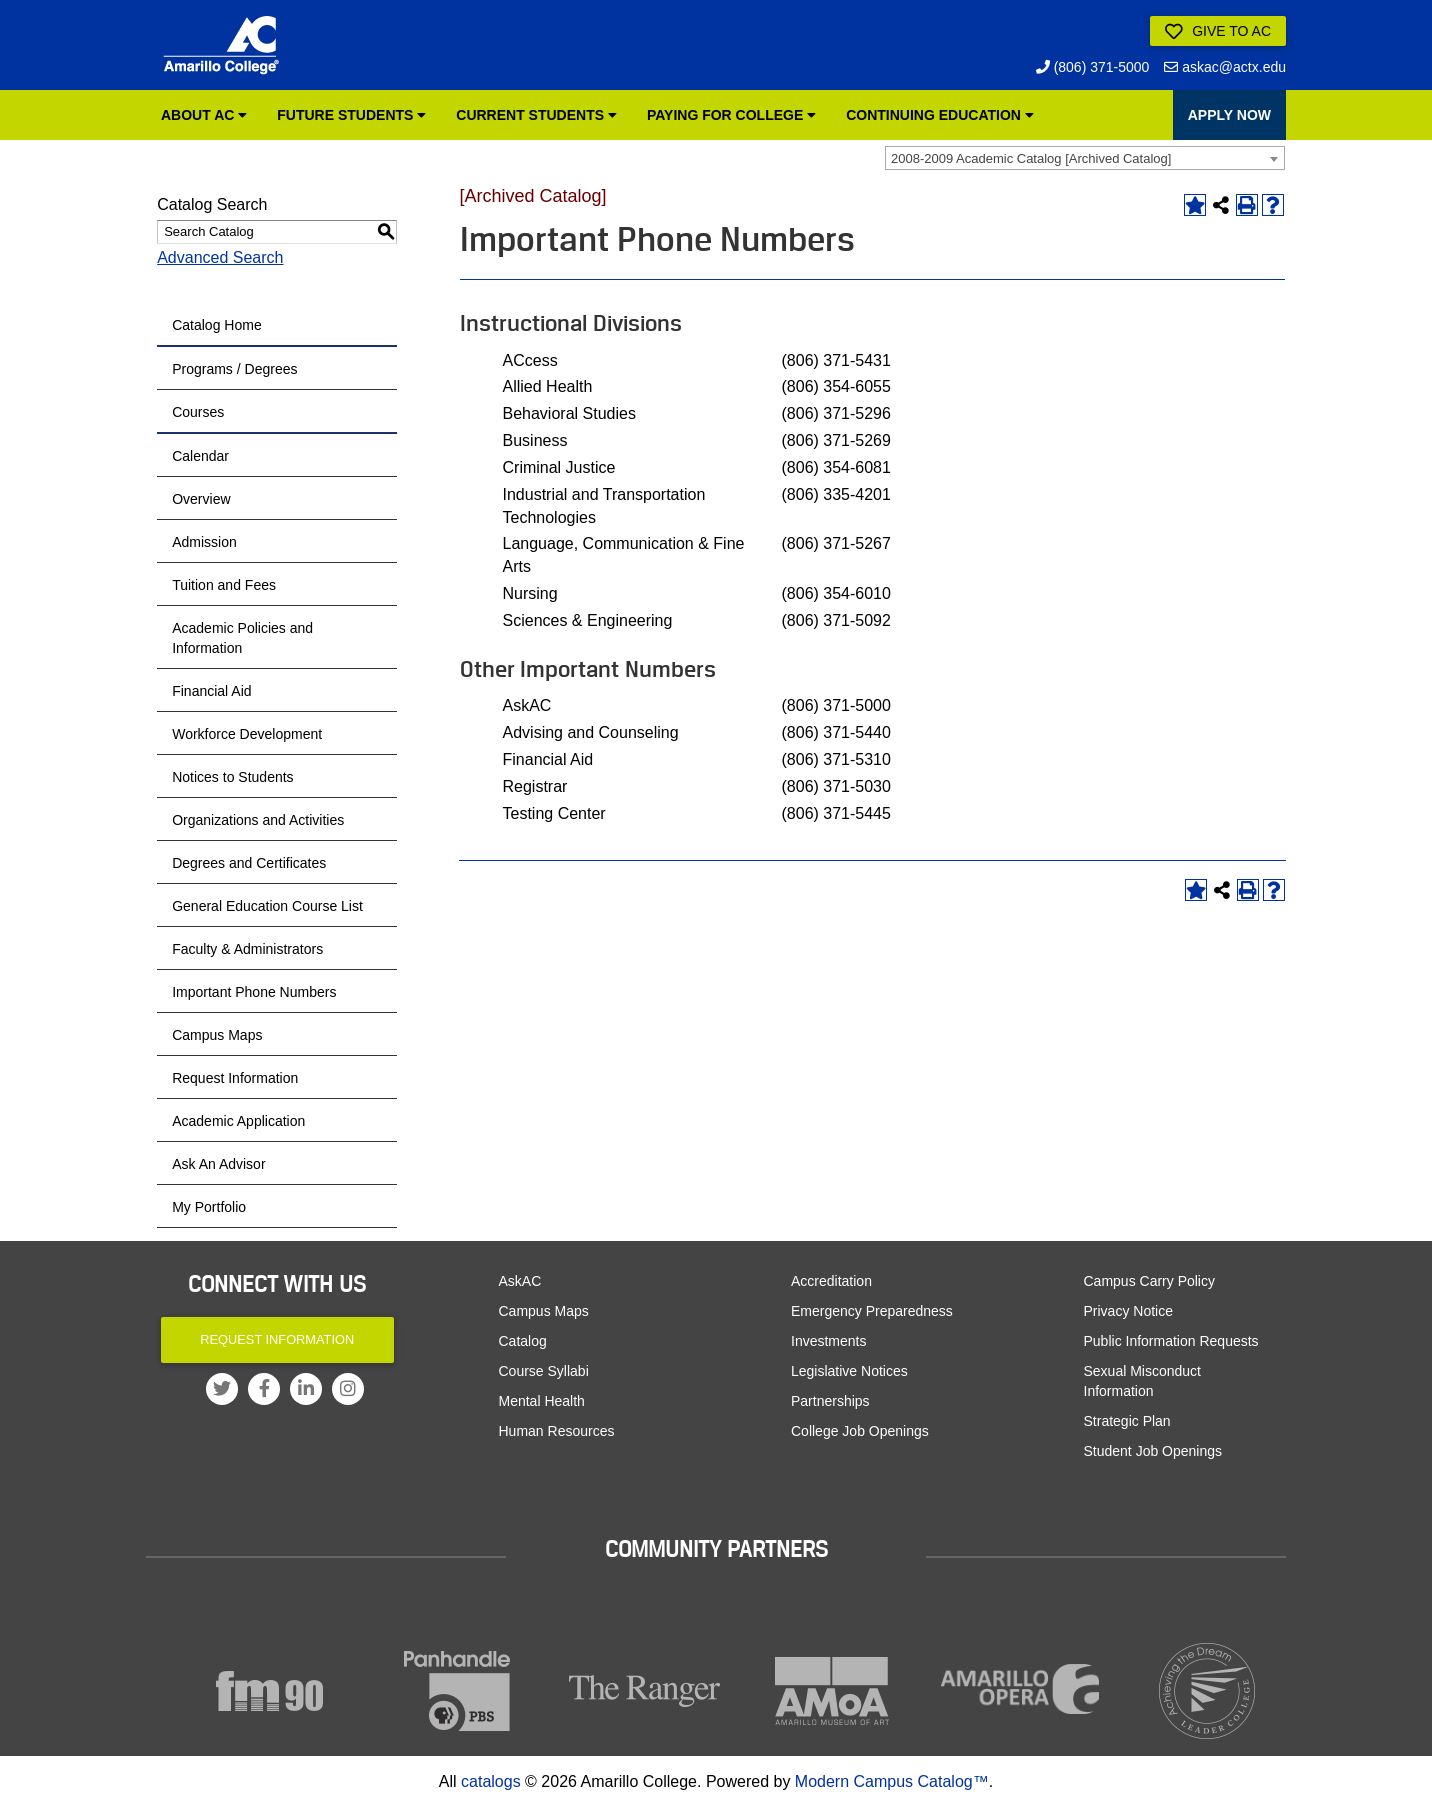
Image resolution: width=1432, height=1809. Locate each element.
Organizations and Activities (258, 820)
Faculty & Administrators (247, 949)
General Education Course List (267, 906)
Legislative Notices (849, 1371)
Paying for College (731, 115)
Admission (204, 542)
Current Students (536, 115)
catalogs (491, 1781)
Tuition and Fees (224, 585)
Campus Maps (217, 1035)
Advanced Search (220, 257)
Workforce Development (247, 734)
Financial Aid (211, 691)
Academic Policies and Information (242, 638)
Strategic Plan (1127, 1421)
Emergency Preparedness (872, 1311)
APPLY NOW (1229, 115)
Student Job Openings (1153, 1451)
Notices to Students (232, 777)
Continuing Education (940, 115)
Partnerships (830, 1401)
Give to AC (1218, 32)
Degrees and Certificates (249, 863)
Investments (828, 1341)
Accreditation (831, 1281)
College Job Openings (860, 1431)
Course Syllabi (544, 1371)
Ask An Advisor (218, 1164)
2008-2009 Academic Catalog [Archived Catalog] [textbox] (1031, 158)
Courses (198, 412)
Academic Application (238, 1121)
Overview (201, 499)
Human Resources (557, 1431)
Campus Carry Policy (1149, 1281)
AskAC (520, 1281)
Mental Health (542, 1401)
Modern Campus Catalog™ (892, 1781)
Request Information (235, 1078)
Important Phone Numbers (254, 992)
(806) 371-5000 (1093, 67)
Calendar (200, 456)
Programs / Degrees (234, 369)
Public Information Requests (1171, 1341)
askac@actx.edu (1225, 67)
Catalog (523, 1341)
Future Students (351, 115)
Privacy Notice (1128, 1311)
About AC (204, 115)
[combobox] (1085, 158)
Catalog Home (217, 325)
